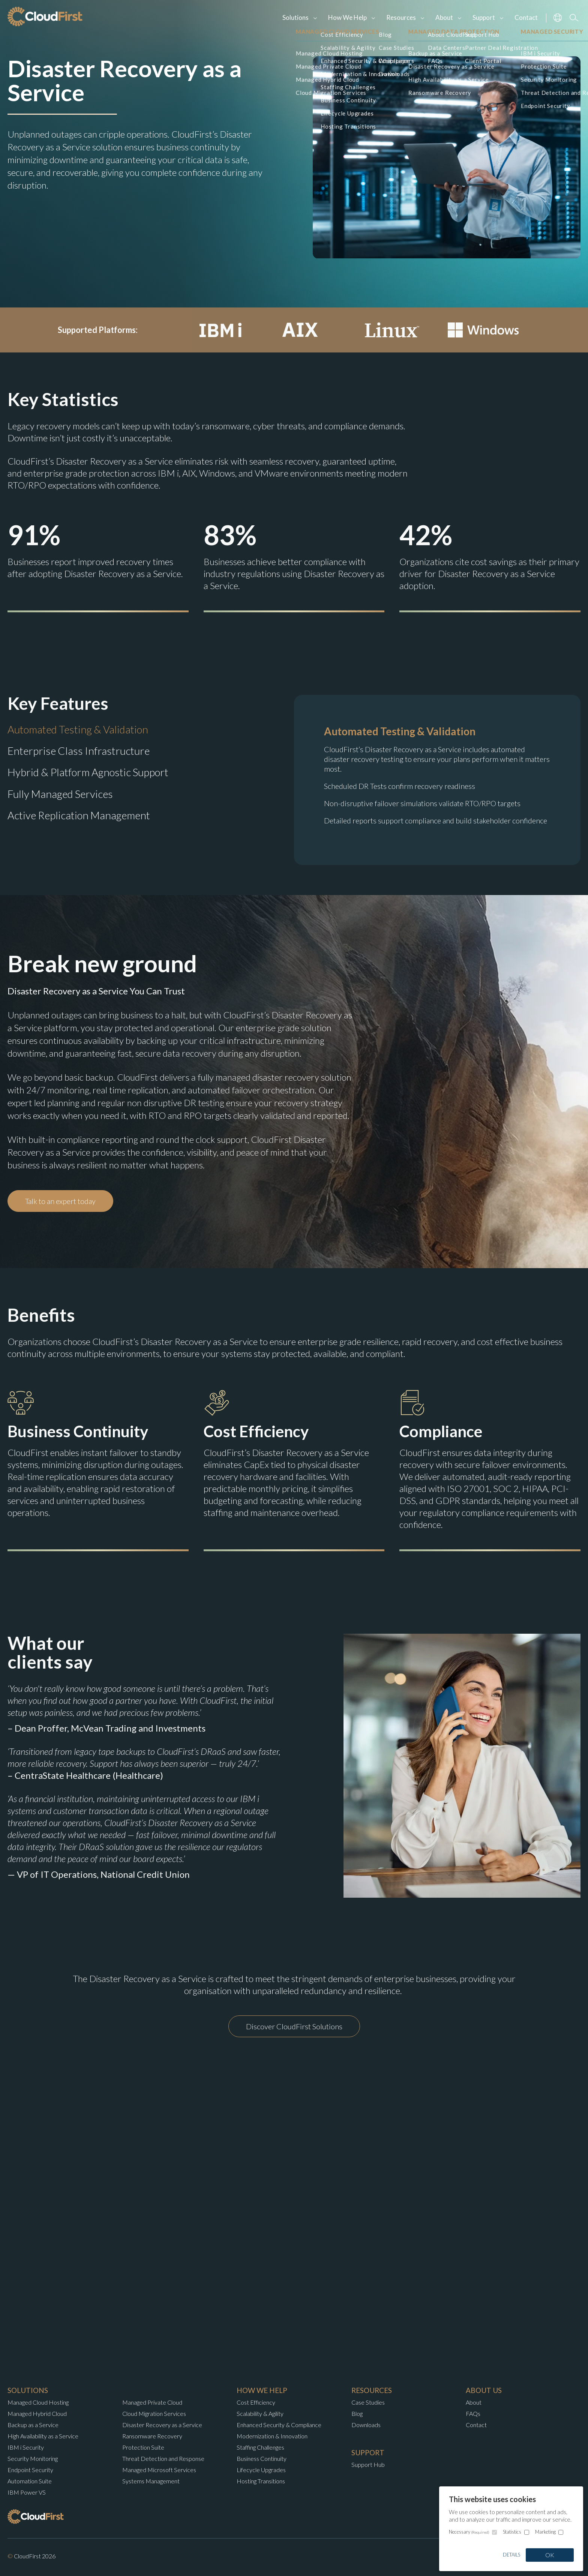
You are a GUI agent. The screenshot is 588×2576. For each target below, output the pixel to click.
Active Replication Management (79, 815)
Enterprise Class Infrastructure (79, 751)
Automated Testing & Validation (78, 729)
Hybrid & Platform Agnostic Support (88, 772)
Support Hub (368, 2464)
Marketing (545, 2532)
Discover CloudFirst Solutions (294, 2026)
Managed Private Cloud (152, 2402)
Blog (357, 2413)
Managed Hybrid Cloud (37, 2413)
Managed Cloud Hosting (38, 2402)
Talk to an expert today (60, 1201)
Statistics (512, 2532)
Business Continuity (261, 2458)
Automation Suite (30, 2481)
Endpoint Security (30, 2469)
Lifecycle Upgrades (261, 2469)
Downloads (366, 2424)
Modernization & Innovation (272, 2436)
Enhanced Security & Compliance (279, 2424)
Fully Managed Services (60, 794)
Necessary (469, 2532)
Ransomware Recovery (152, 2436)
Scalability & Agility (260, 2413)
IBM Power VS (27, 2492)
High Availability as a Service (43, 2436)
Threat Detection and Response (163, 2458)
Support (483, 17)
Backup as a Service (33, 2424)
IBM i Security (26, 2447)
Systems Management (151, 2481)
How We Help (347, 17)
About (444, 17)
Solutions (295, 17)
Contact (526, 17)
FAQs (473, 2413)
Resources (401, 17)
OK (549, 2554)
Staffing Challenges (260, 2447)
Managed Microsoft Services (159, 2469)
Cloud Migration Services (154, 2413)
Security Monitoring (33, 2458)
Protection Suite (143, 2447)
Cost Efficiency (256, 2402)
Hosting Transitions (261, 2481)
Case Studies (368, 2402)
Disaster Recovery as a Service (162, 2424)
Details (511, 2555)
